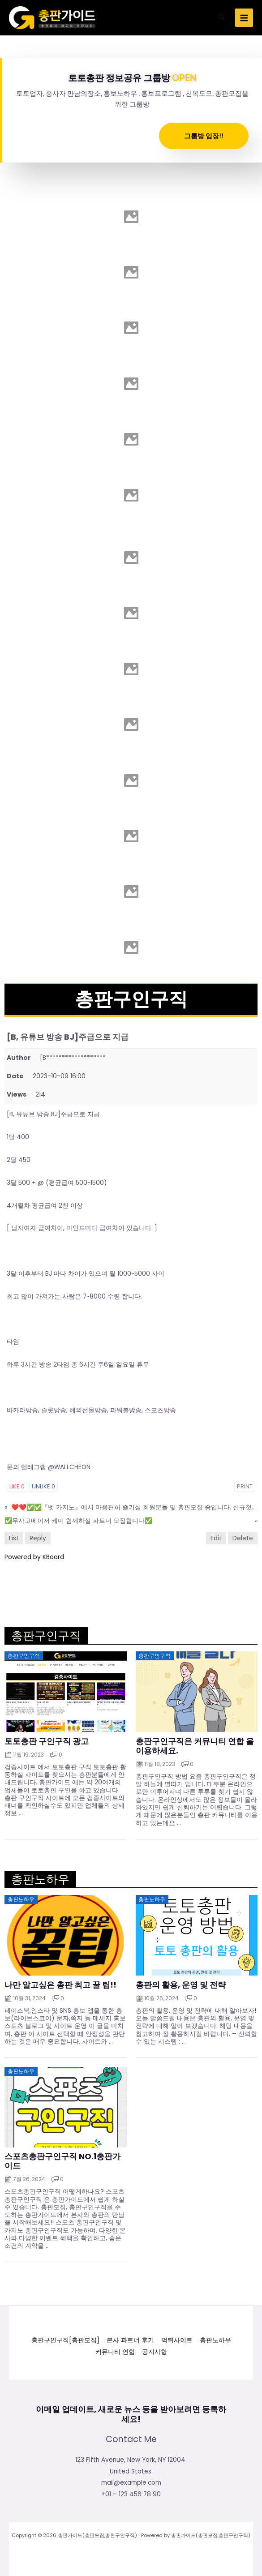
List (14, 1538)
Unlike (43, 1486)
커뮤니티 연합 (115, 2352)
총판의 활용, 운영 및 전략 (181, 1985)
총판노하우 (215, 2340)
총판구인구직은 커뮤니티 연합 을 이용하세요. (195, 1746)
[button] (222, 18)
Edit (216, 1538)
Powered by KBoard (34, 1556)
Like (17, 1486)
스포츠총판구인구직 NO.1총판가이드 (62, 2161)
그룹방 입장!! (203, 136)
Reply (38, 1538)
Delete (242, 1538)
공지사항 (154, 2352)
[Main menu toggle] (244, 18)
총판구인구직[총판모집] (65, 2340)
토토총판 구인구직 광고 (46, 1741)
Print (245, 1486)
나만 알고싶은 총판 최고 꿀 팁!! (60, 1985)
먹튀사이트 (177, 2340)
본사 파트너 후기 (130, 2340)
